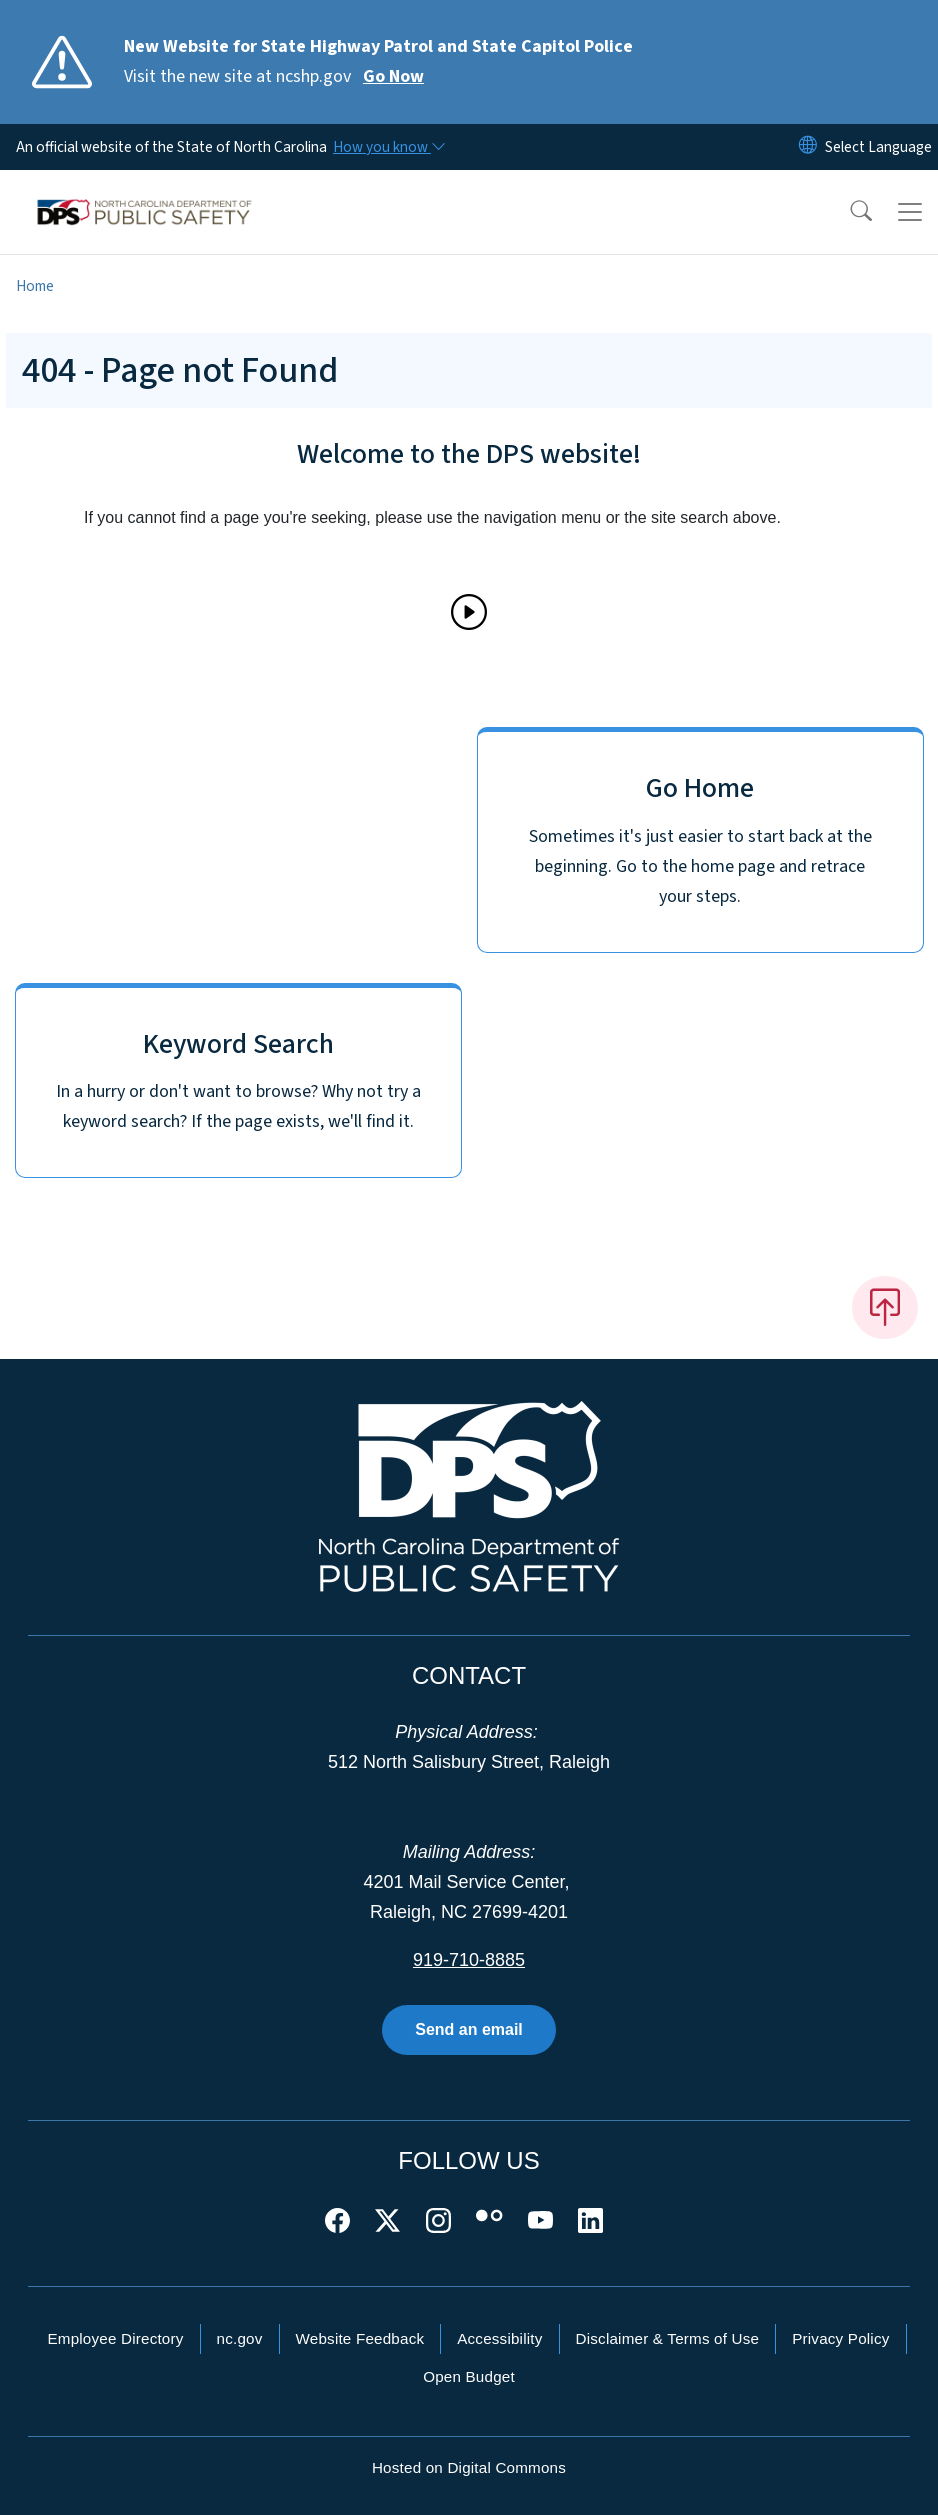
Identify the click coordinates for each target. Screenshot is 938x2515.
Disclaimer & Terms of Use (668, 2338)
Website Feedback (360, 2338)
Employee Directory (115, 2338)
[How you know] (388, 147)
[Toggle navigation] (910, 212)
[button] (848, 212)
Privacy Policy (840, 2338)
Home (35, 286)
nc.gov (240, 2338)
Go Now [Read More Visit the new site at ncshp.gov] (393, 76)
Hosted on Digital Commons (469, 2467)
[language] (878, 147)
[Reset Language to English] (808, 147)
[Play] (469, 612)
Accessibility (499, 2338)
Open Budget (469, 2376)
